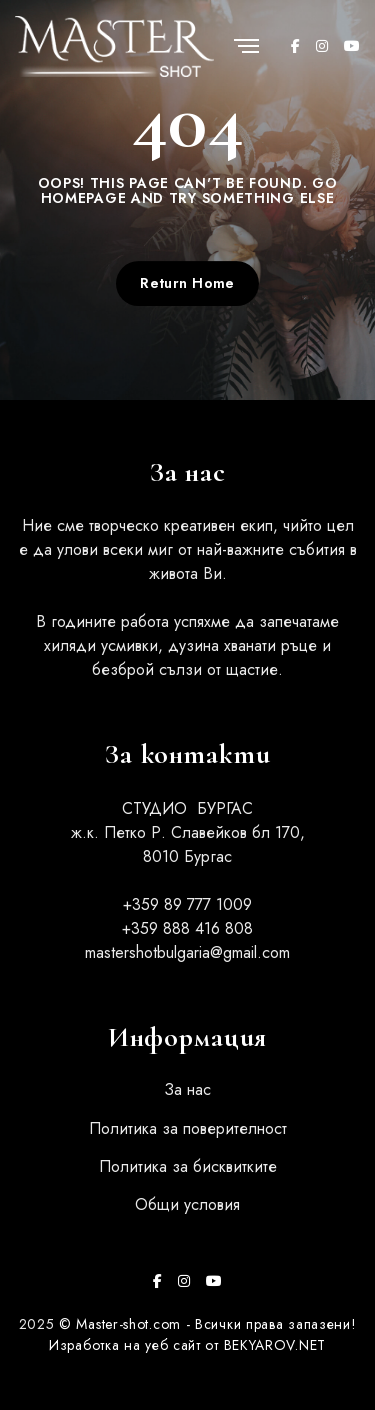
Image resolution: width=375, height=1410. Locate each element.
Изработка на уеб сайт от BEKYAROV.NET (187, 1345)
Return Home (187, 283)
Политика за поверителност (188, 1128)
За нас (187, 1089)
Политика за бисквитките (188, 1166)
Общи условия (187, 1204)
